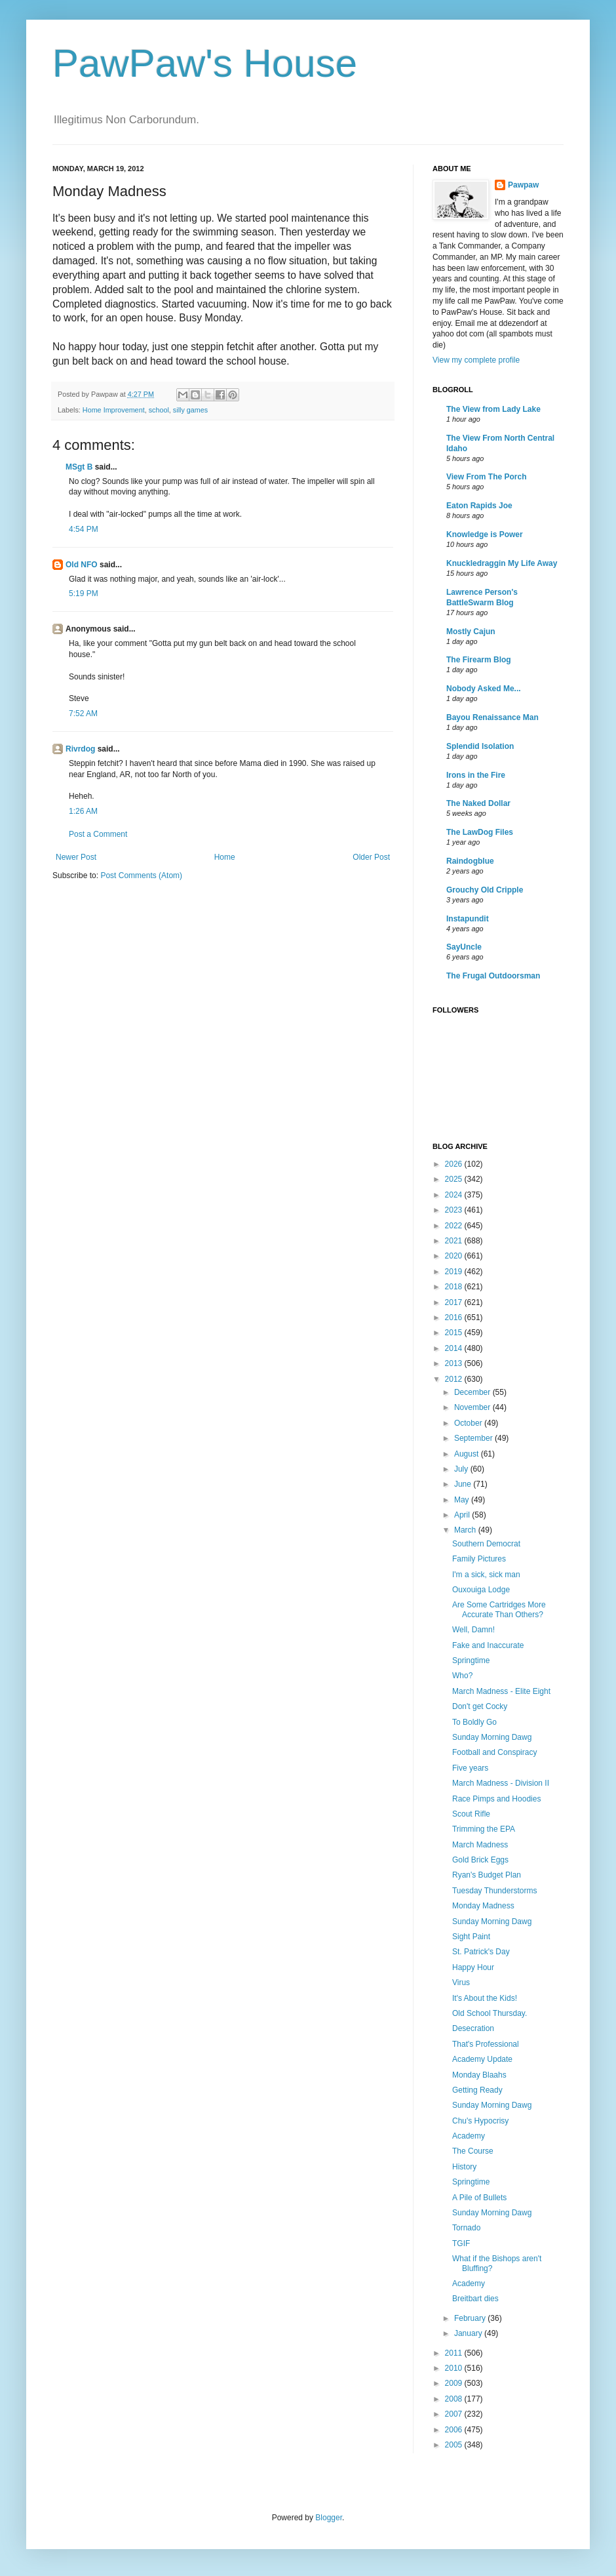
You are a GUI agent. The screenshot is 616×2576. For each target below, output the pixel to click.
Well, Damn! (473, 1629)
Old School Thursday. (489, 2013)
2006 (455, 2429)
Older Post (371, 857)
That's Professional (485, 2044)
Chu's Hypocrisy (480, 2120)
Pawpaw (523, 185)
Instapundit (467, 918)
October (469, 1423)
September (474, 1438)
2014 (455, 1348)
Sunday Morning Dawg (491, 1737)
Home (224, 857)
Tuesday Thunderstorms (494, 1890)
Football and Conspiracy (494, 1752)
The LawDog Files (479, 832)
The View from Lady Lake (493, 409)
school (159, 410)
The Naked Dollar (478, 803)
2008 (455, 2399)
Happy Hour (473, 1967)
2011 (455, 2353)
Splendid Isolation (480, 746)
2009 (455, 2383)
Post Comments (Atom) (141, 875)
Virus (461, 1982)
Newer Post (76, 857)
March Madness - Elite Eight (501, 1691)
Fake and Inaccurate (488, 1645)
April (463, 1514)
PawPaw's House (204, 63)
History (464, 2166)
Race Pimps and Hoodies (496, 1798)
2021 (455, 1240)
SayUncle (464, 947)
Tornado (466, 2227)
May (462, 1499)
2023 (455, 1210)
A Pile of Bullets (479, 2197)
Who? (462, 1675)
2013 (455, 1363)
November (473, 1407)
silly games (190, 410)
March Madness (480, 1844)
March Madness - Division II (500, 1783)
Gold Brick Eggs (480, 1859)
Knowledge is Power (484, 534)
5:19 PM (83, 593)
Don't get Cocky (479, 1706)
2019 (455, 1271)
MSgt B (79, 467)
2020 (455, 1255)
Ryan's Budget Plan (486, 1875)
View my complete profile (476, 360)
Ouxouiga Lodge (481, 1589)
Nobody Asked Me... (483, 688)
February (471, 2318)
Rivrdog (80, 749)
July (462, 1469)
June (463, 1484)
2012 (455, 1379)
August (467, 1454)
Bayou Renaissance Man (492, 717)
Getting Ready (477, 2090)
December (473, 1392)
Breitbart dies (475, 2298)
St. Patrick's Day (481, 1951)
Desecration (473, 2028)
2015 (455, 1332)
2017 (455, 1302)
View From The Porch (486, 476)
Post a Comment (98, 834)
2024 (455, 1194)
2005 (455, 2444)
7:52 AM (83, 713)
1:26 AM (83, 811)
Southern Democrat (486, 1543)
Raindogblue (470, 861)
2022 (455, 1225)
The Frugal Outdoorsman (493, 975)
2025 (455, 1179)
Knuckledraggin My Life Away (501, 563)
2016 (455, 1317)
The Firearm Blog (478, 659)
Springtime (471, 1660)
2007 (455, 2414)
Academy (468, 2136)
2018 (455, 1286)
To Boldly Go (474, 1722)
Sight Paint (471, 1936)
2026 (455, 1164)
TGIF (461, 2243)
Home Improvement (114, 410)
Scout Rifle (471, 1814)
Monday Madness (483, 1905)
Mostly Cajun (470, 631)
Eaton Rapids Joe (479, 505)
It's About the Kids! (484, 1998)
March (466, 1530)
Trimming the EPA (483, 1829)
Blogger (328, 2517)
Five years (470, 1768)
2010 (455, 2368)
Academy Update (482, 2059)
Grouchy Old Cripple (484, 890)
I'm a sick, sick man (486, 1574)
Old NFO (82, 564)
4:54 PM (83, 529)
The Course (472, 2151)
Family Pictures (479, 1558)
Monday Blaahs (479, 2075)
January (469, 2333)
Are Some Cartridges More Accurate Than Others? (499, 1609)
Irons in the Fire (475, 775)
